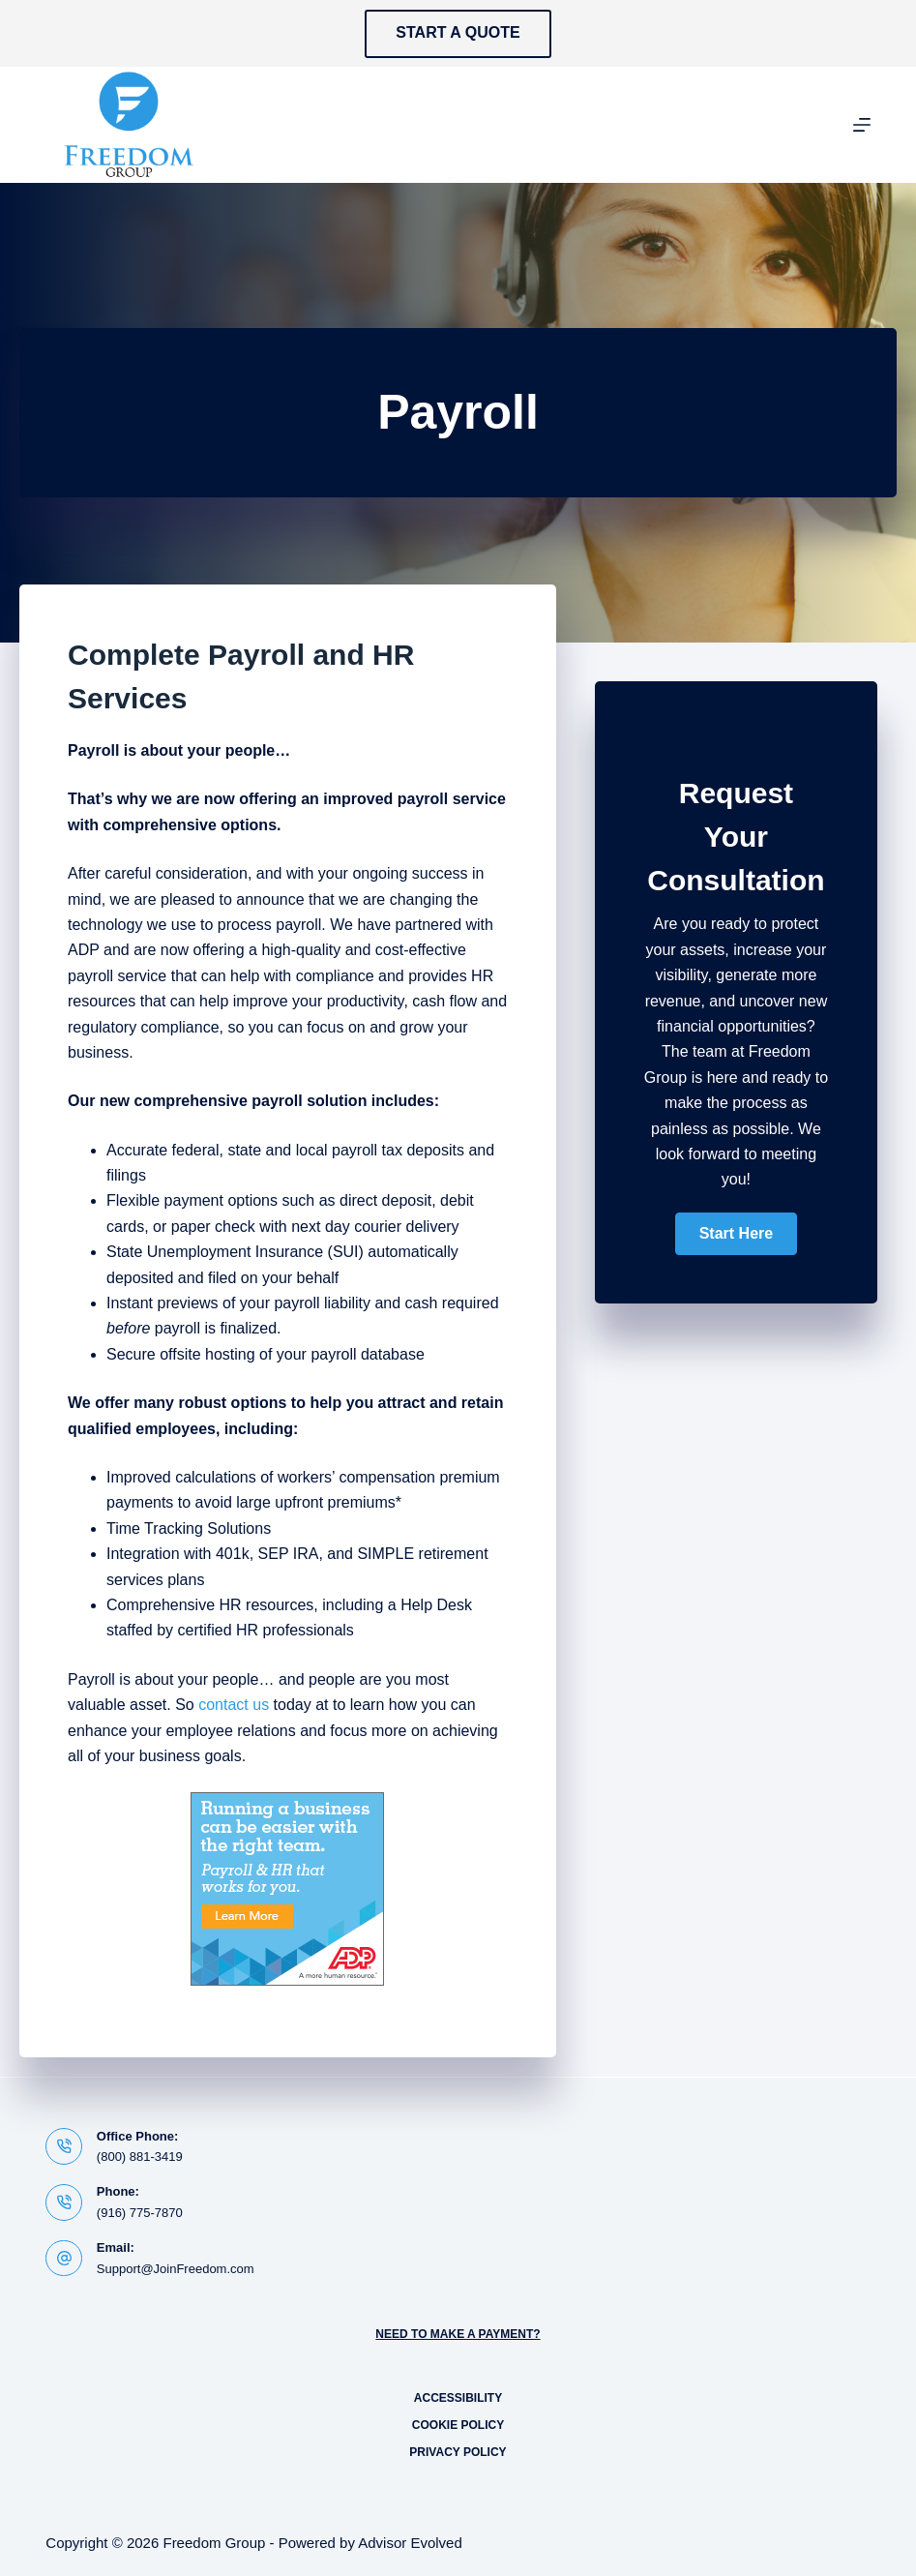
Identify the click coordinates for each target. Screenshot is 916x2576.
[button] (736, 1234)
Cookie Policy (458, 2425)
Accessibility (458, 2398)
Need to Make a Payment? (457, 2334)
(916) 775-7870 (140, 2212)
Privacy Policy (457, 2452)
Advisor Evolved (410, 2542)
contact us (233, 1704)
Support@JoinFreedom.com (175, 2268)
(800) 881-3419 (140, 2156)
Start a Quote (457, 32)
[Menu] (862, 125)
